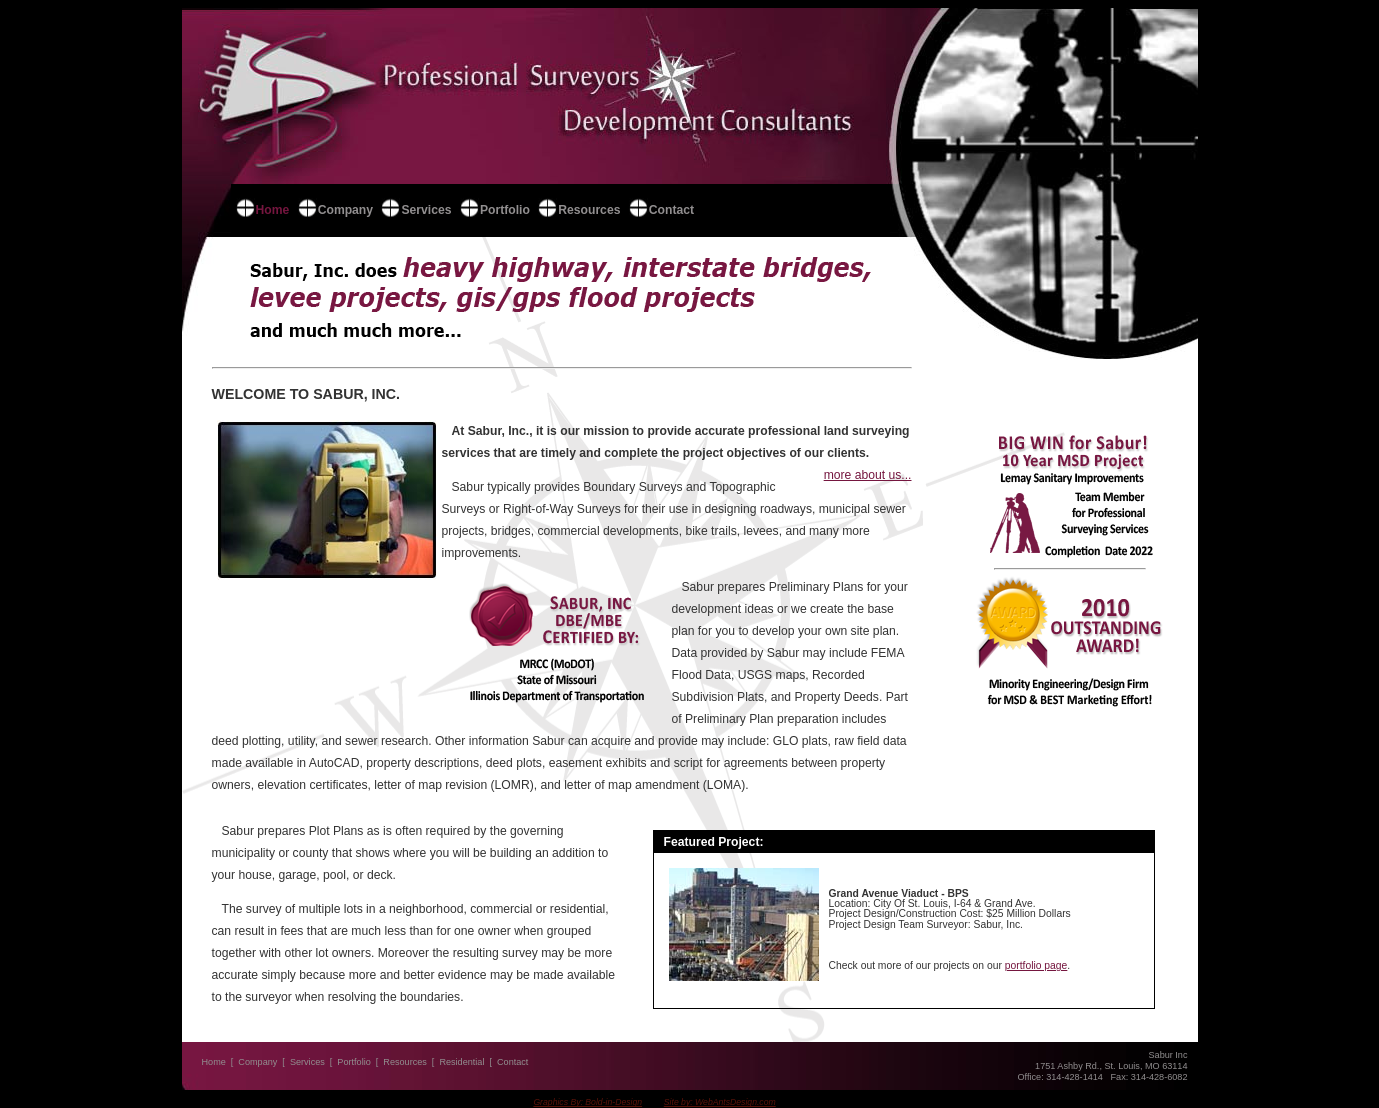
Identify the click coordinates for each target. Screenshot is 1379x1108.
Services (426, 210)
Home (273, 210)
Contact (671, 210)
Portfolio (505, 210)
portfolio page (1036, 965)
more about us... (868, 475)
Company (345, 210)
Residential (461, 1062)
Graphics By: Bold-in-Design (587, 1102)
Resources (589, 210)
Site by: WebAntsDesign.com (720, 1102)
